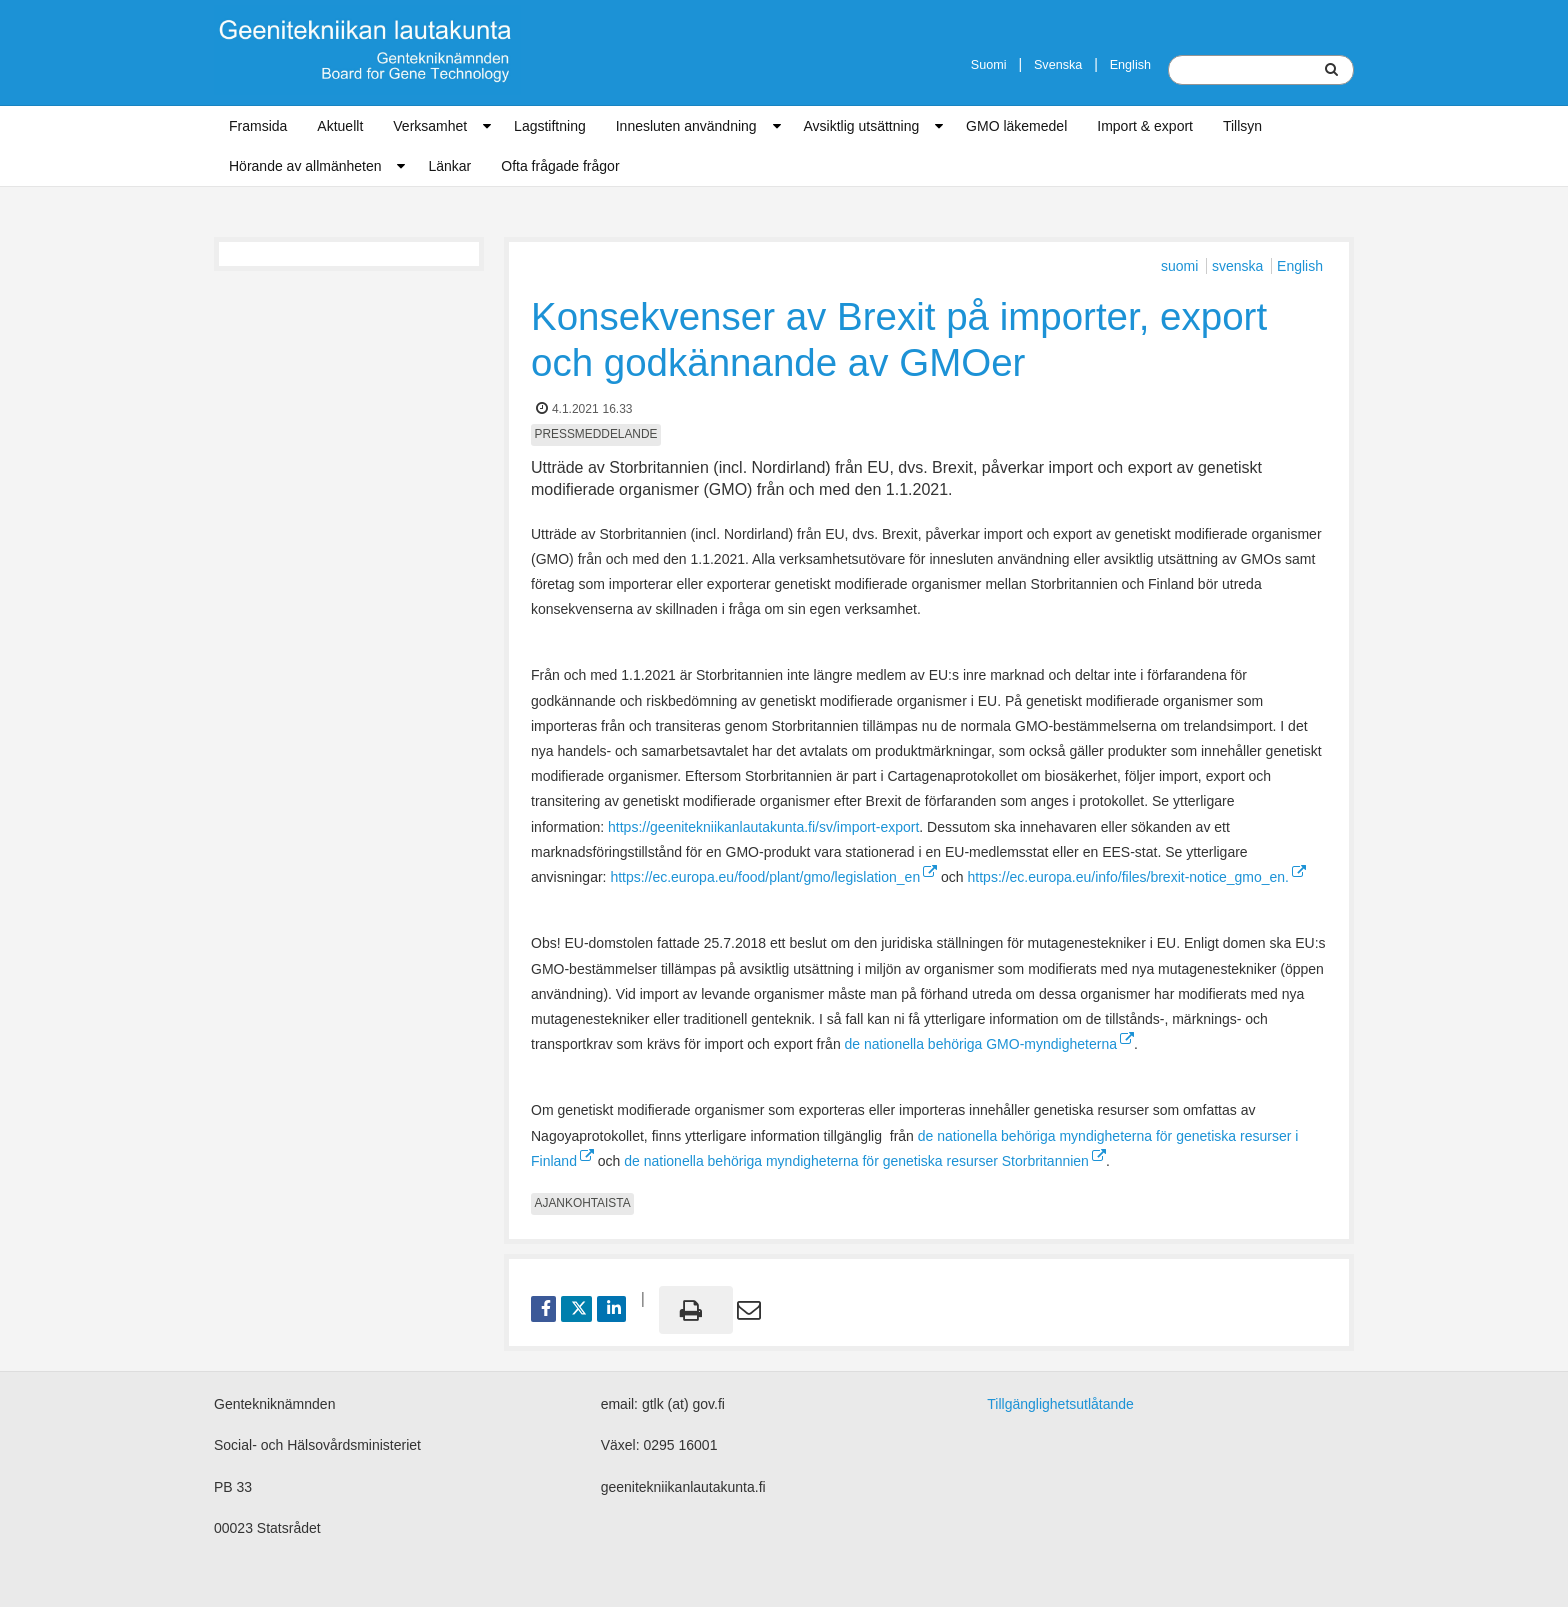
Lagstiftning (550, 126)
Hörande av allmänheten (305, 166)
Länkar (449, 166)
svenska (1239, 266)
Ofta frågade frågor (560, 166)
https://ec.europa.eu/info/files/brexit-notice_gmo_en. (1137, 877)
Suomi (989, 65)
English (1130, 65)
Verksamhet (430, 126)
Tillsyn (1242, 126)
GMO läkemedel (1016, 126)
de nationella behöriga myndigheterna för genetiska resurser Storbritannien (865, 1161)
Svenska (1058, 65)
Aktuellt (340, 126)
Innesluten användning (686, 126)
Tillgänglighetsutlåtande (1060, 1404)
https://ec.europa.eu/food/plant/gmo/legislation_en (773, 877)
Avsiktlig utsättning (862, 126)
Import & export (1145, 126)
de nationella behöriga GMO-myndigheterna (989, 1044)
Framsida (258, 126)
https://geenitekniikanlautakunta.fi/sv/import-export (763, 827)
